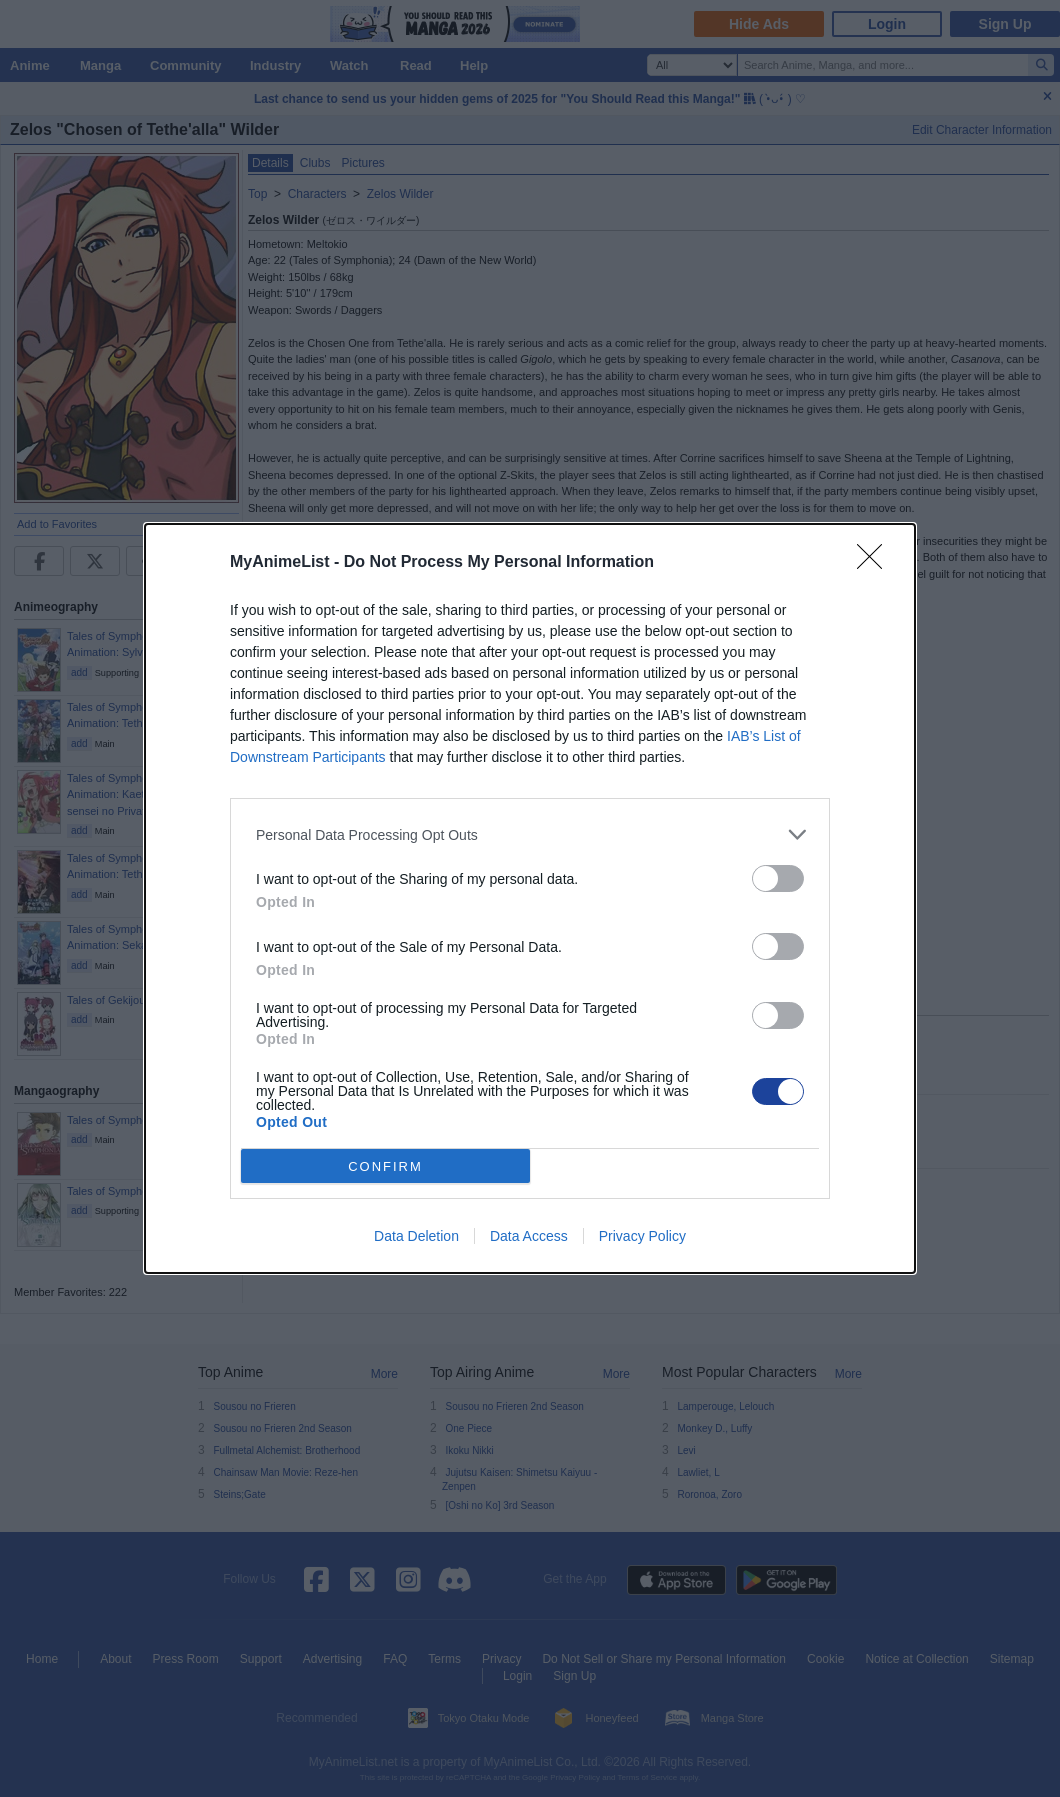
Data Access (529, 1236)
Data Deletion (416, 1236)
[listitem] (530, 834)
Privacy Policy (642, 1236)
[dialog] (530, 898)
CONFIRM (385, 1166)
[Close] (876, 563)
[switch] (778, 878)
